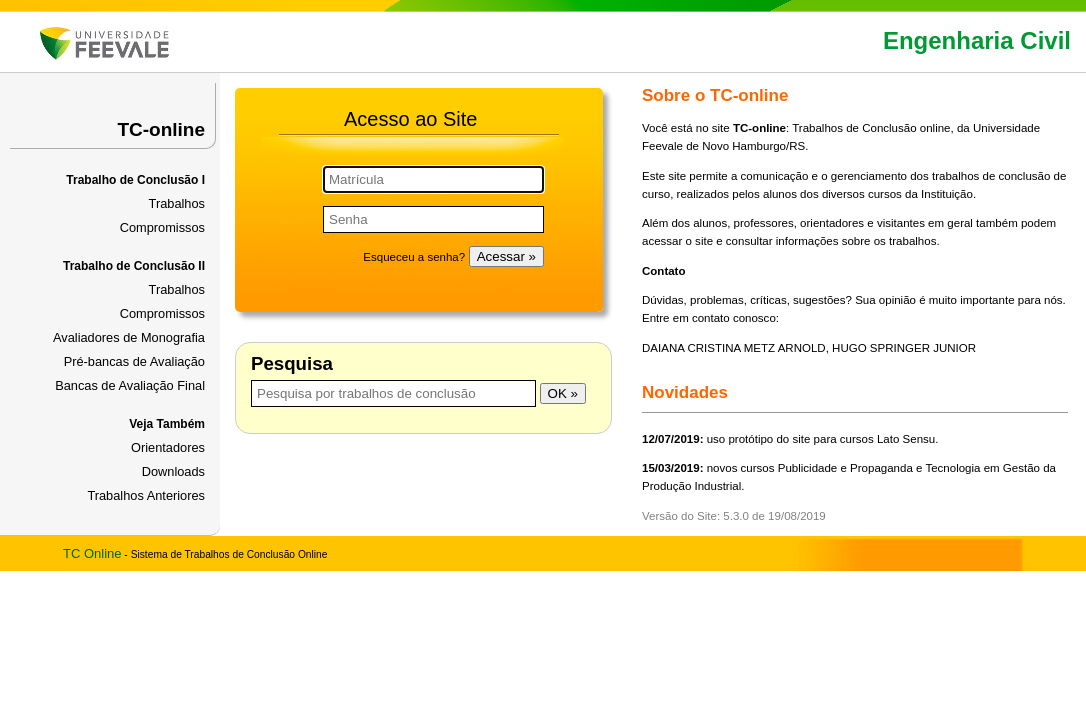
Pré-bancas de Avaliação (134, 361)
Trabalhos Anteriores (146, 495)
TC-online (161, 129)
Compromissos (162, 227)
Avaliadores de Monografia (129, 337)
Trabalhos (177, 203)
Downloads (173, 471)
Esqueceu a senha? (414, 257)
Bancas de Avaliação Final (130, 385)
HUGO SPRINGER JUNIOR (904, 348)
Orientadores (168, 447)
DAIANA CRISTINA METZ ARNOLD (734, 348)
